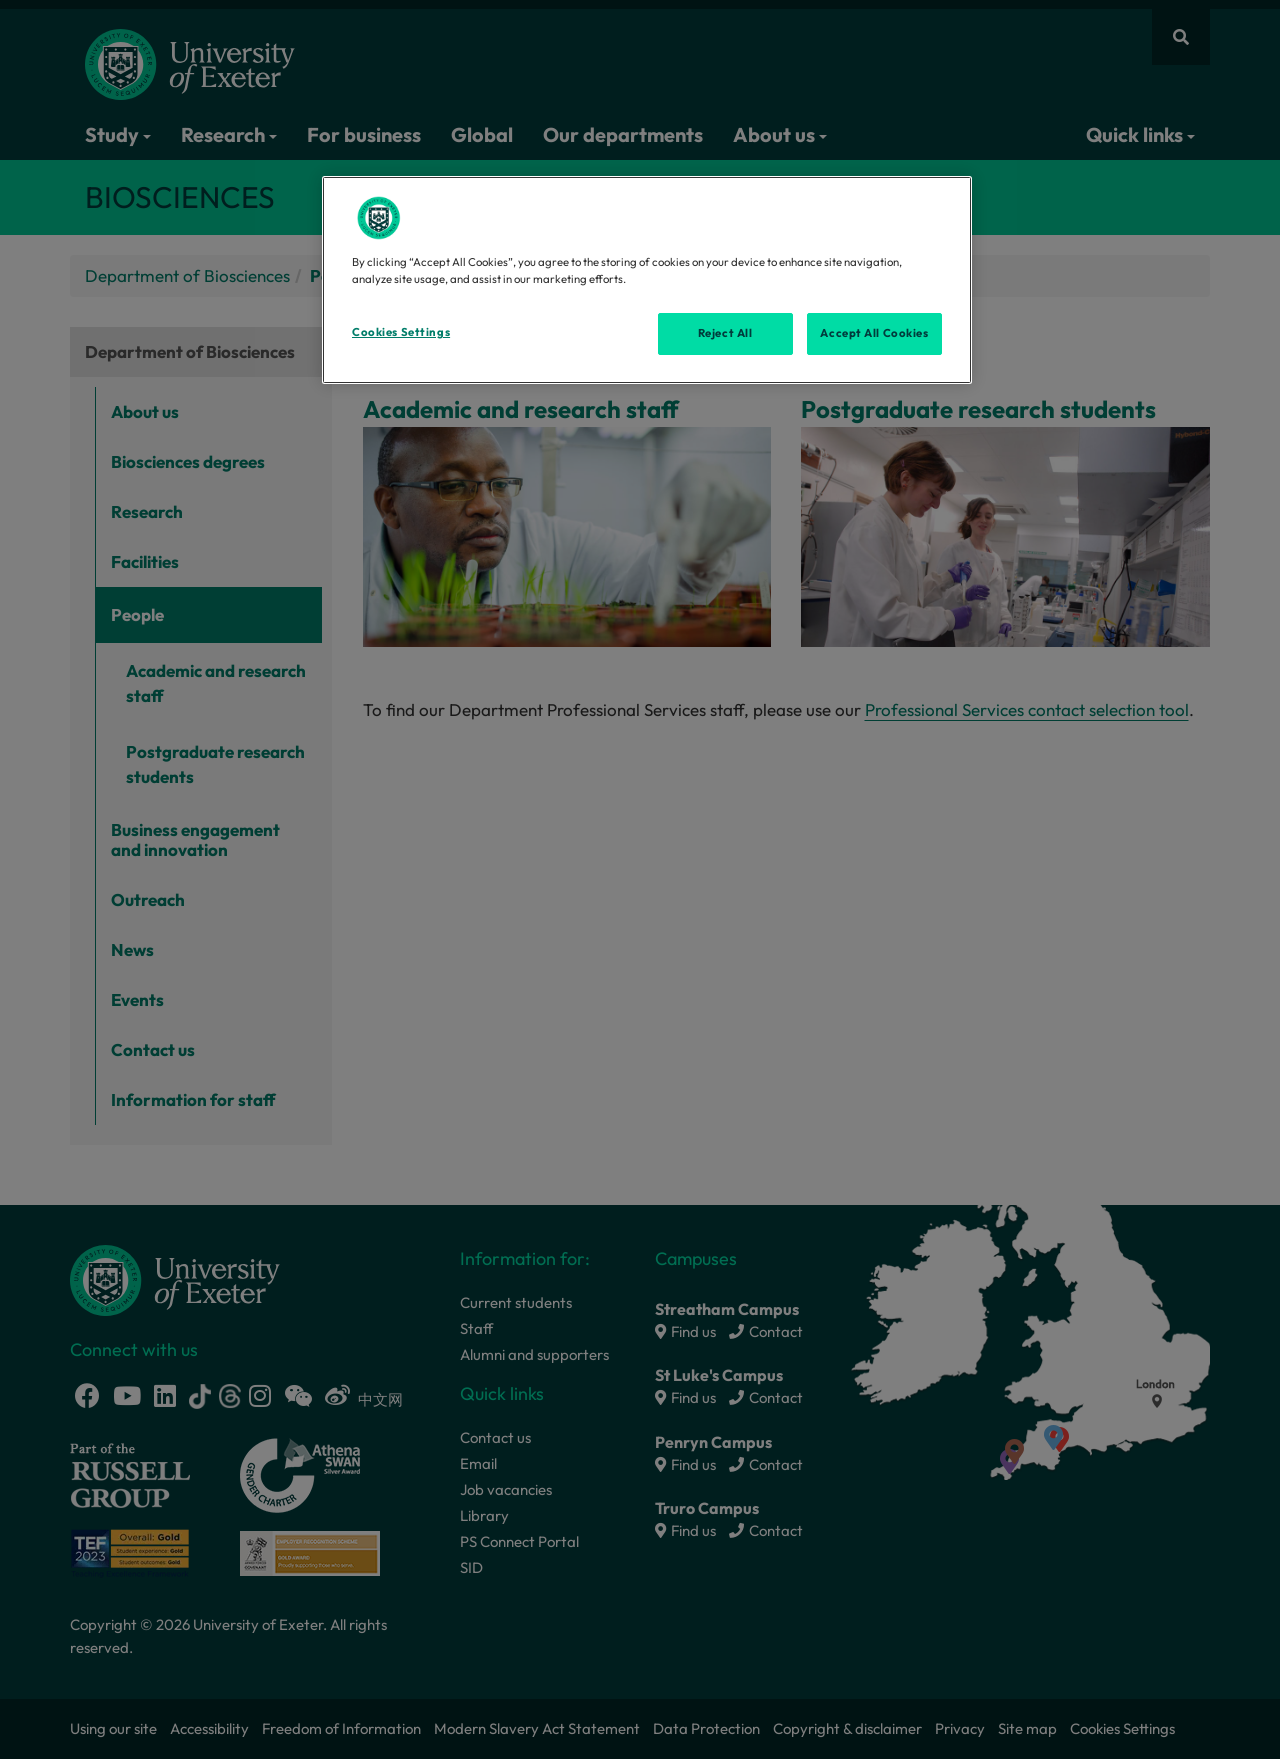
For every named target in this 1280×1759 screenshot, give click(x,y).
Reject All (725, 333)
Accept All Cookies (874, 333)
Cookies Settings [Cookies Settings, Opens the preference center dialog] (401, 332)
